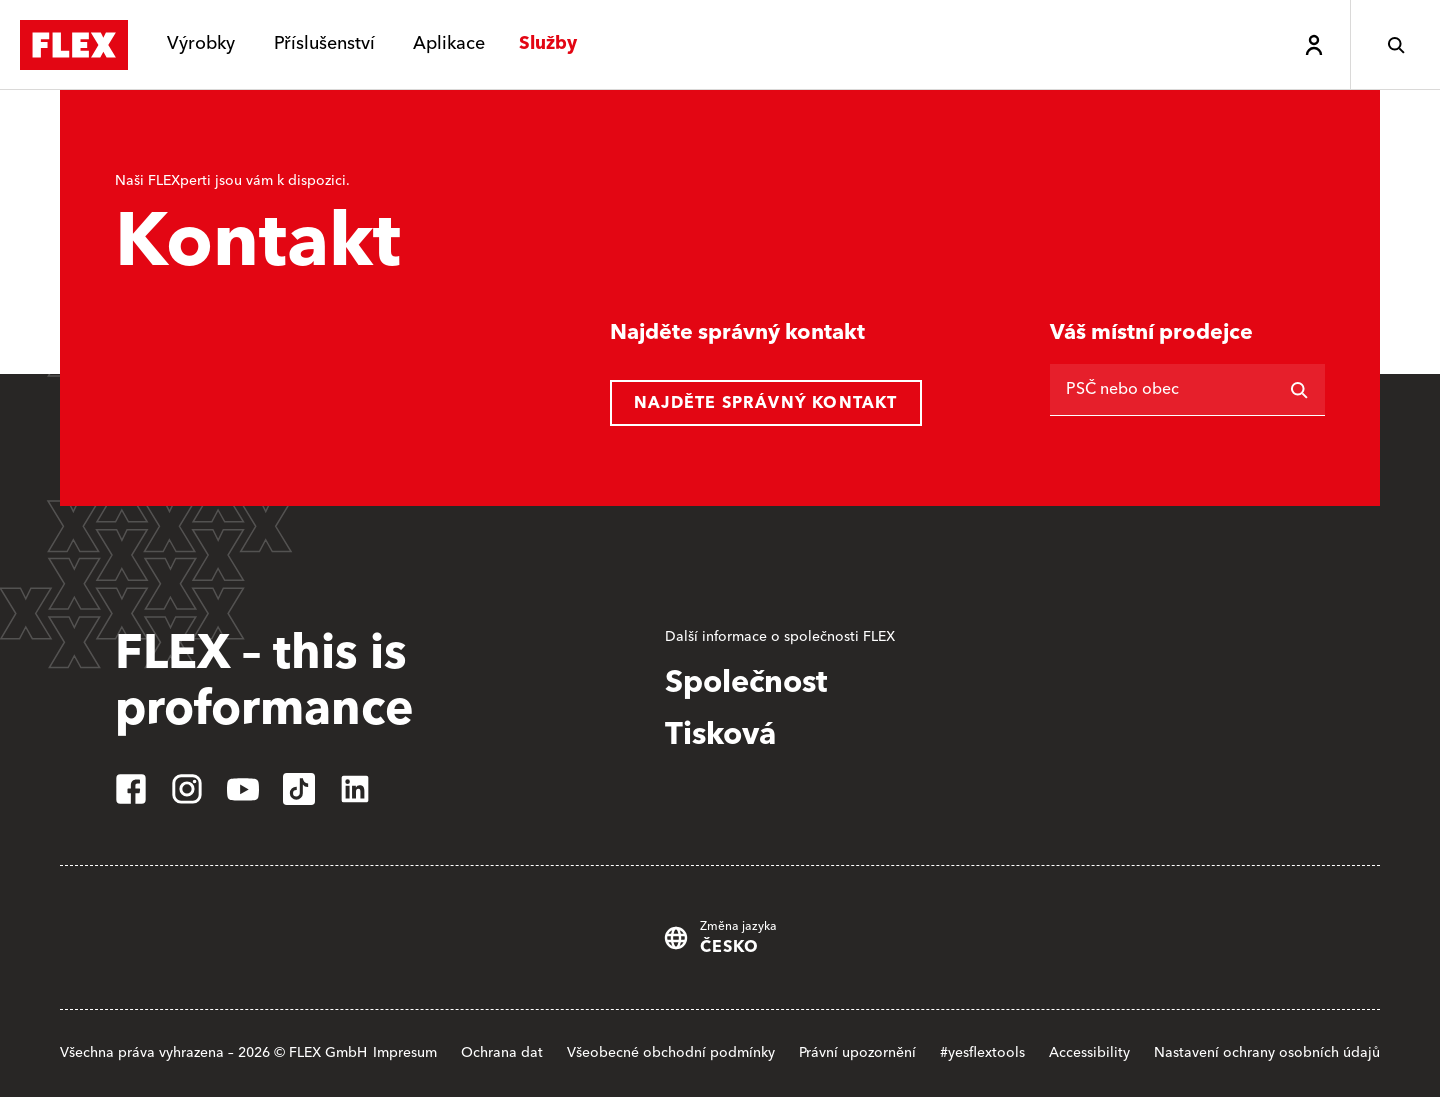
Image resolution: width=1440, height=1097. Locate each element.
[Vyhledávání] (1299, 390)
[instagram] (187, 789)
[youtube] (243, 789)
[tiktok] (299, 789)
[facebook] (131, 789)
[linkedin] (355, 789)
